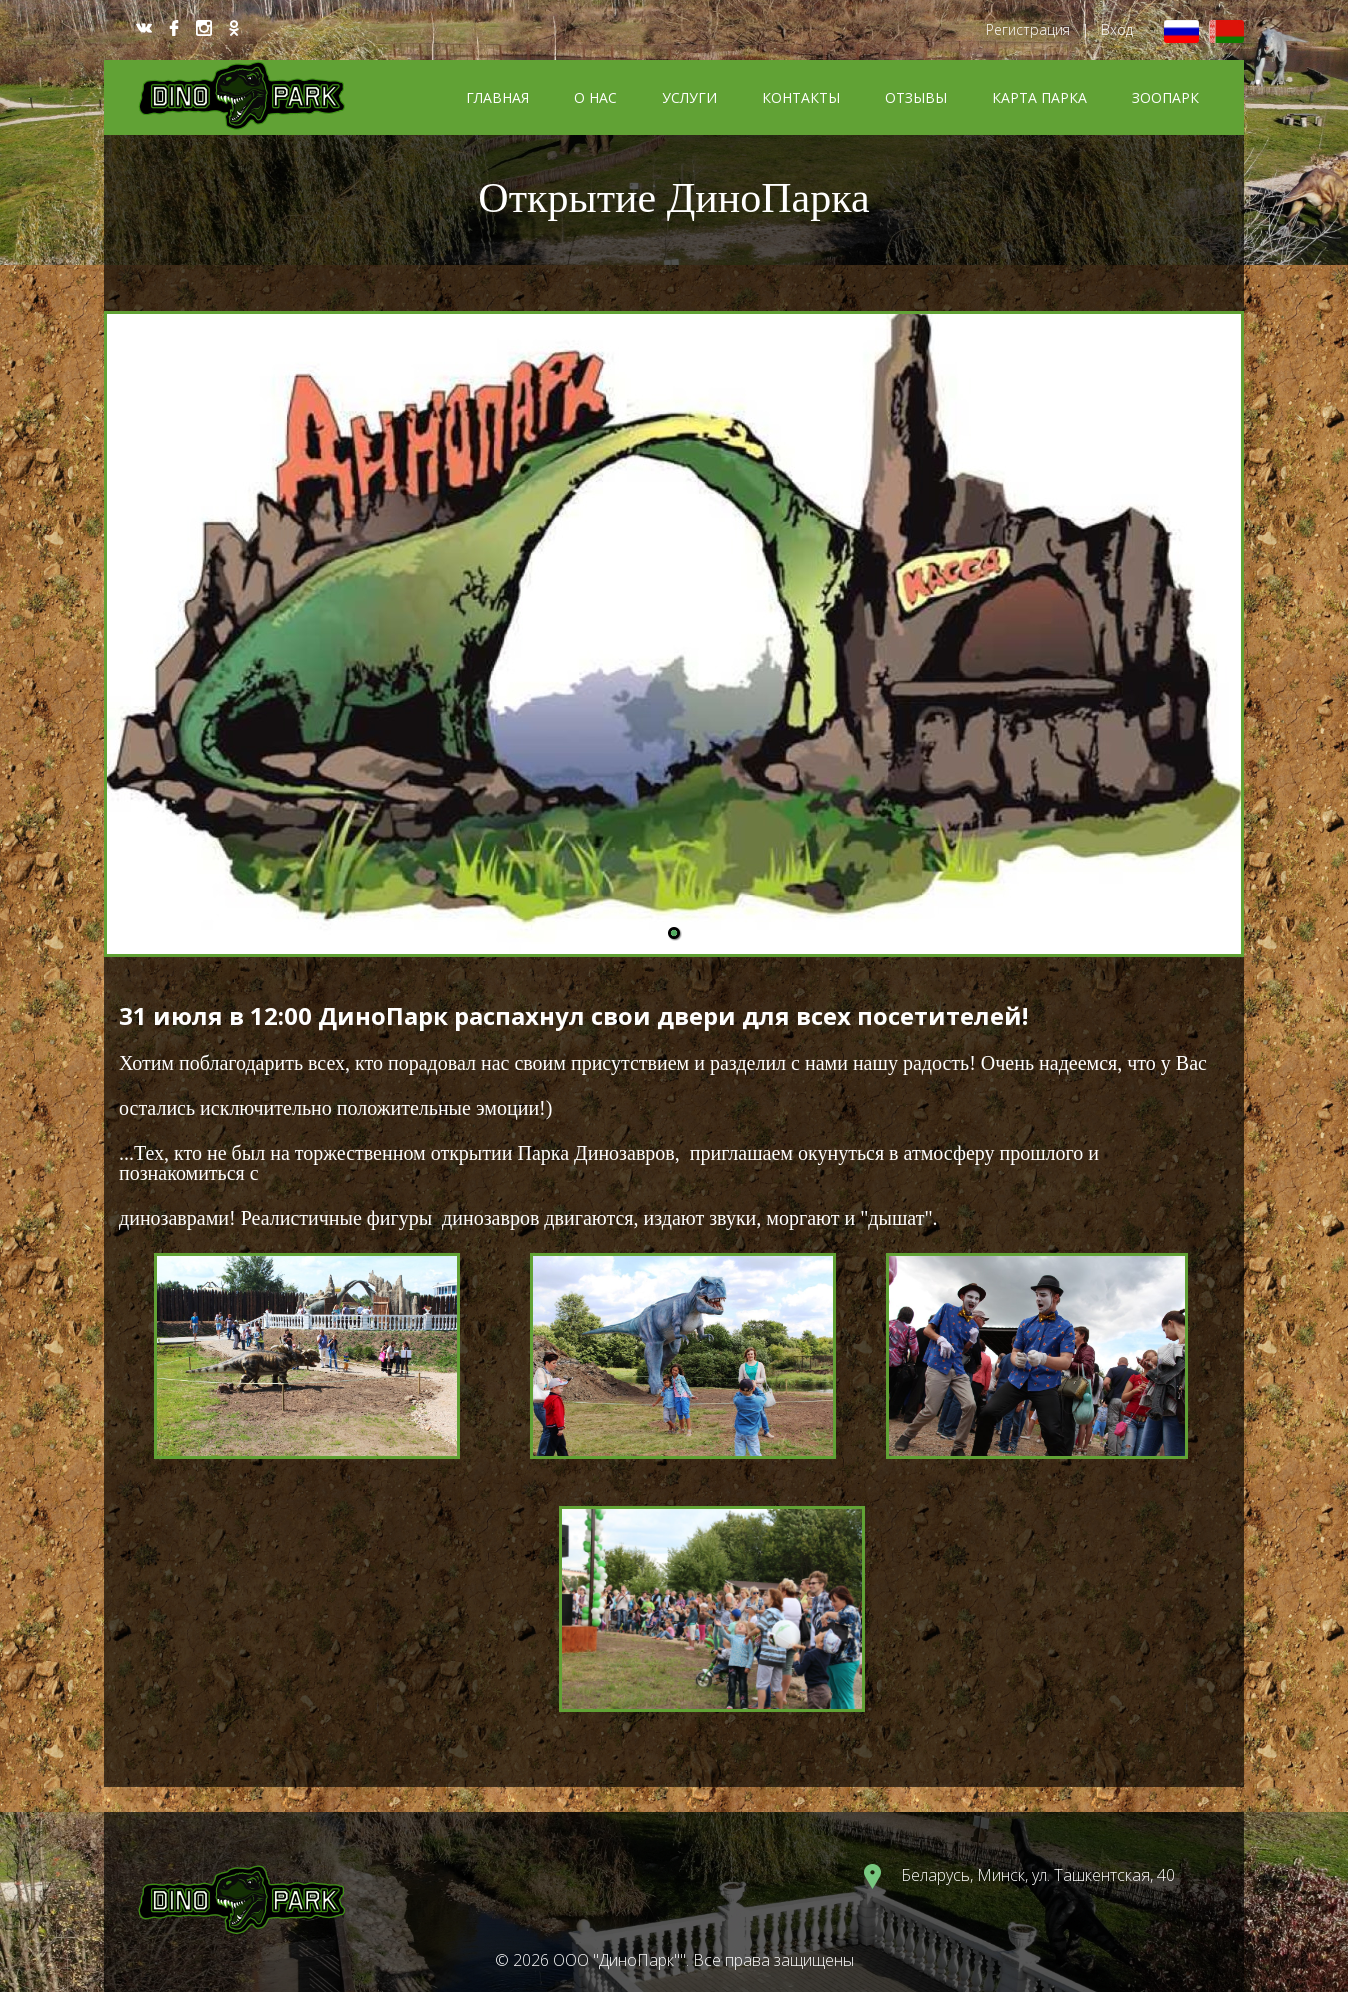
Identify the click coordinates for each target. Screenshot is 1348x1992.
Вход (1117, 29)
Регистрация (1028, 29)
